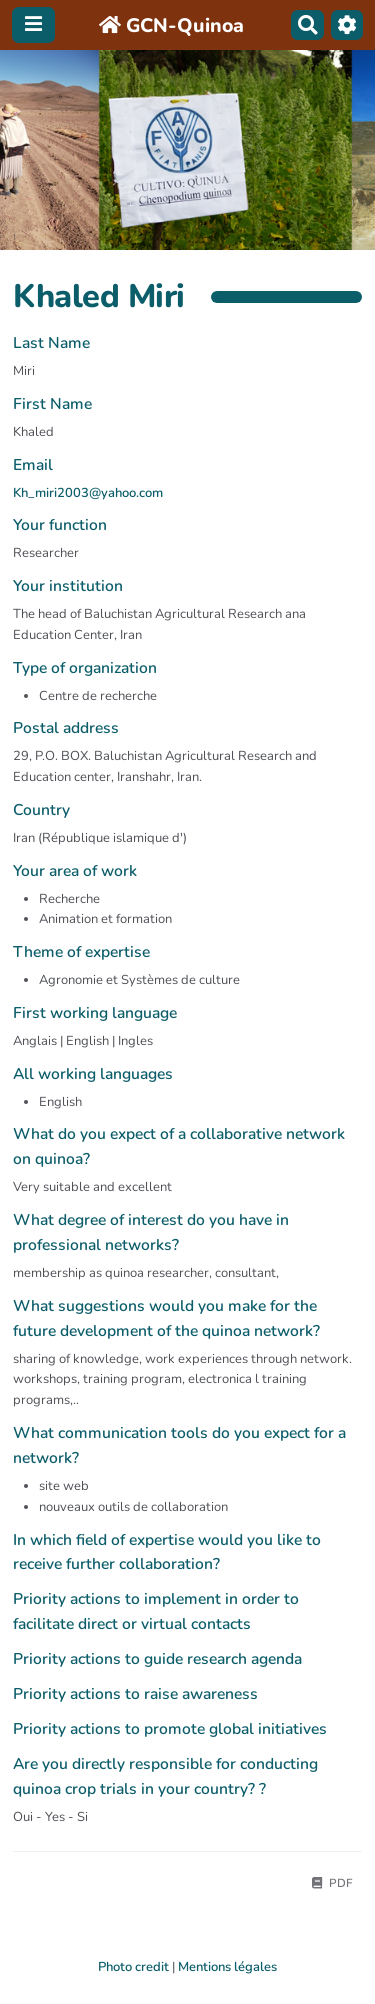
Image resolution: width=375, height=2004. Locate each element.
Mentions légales (227, 1967)
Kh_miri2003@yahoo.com (88, 493)
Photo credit (133, 1967)
